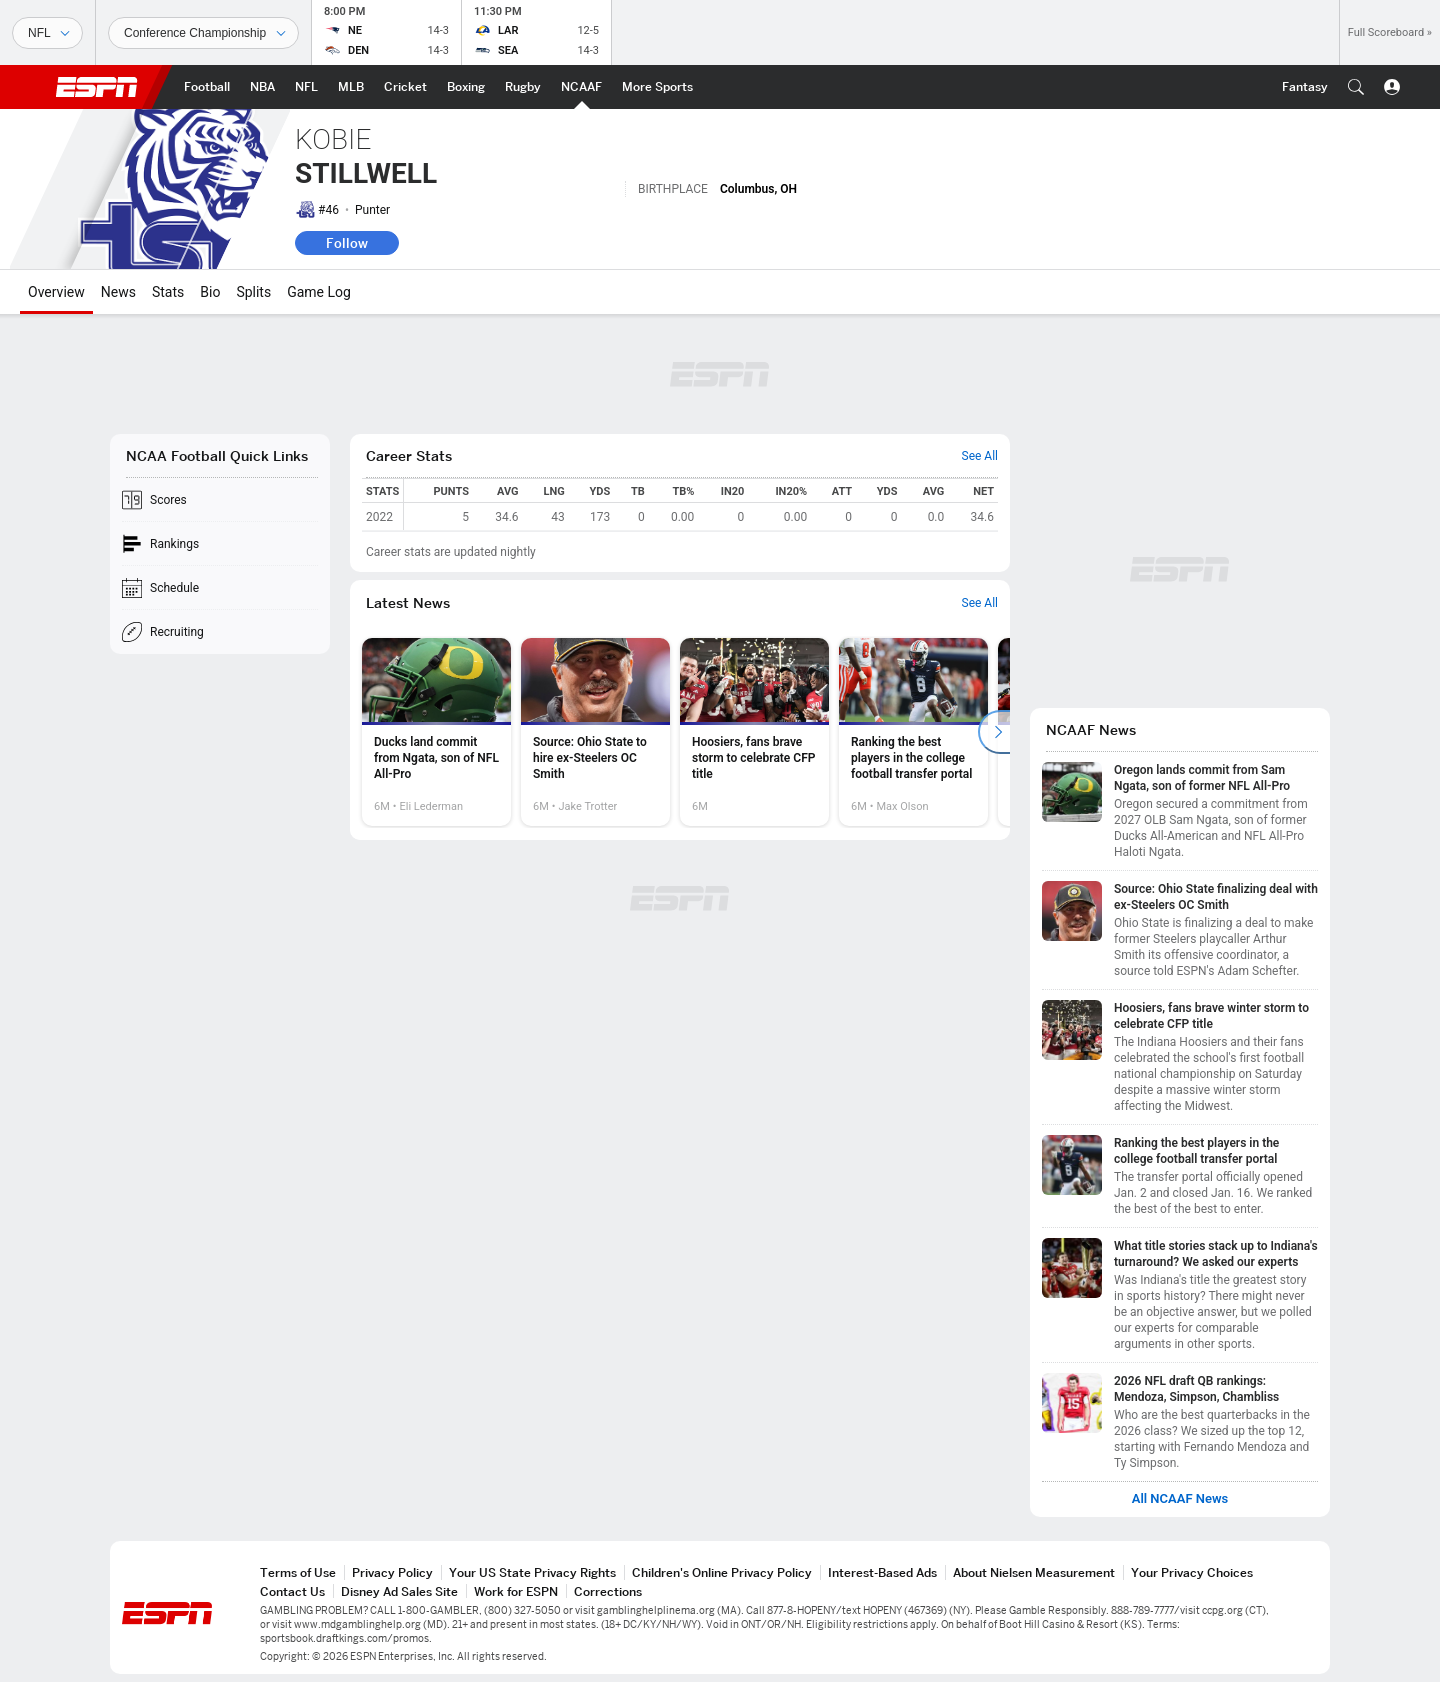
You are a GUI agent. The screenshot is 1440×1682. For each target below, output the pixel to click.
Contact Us (292, 1591)
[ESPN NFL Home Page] (306, 87)
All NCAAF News (1180, 1499)
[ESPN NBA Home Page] (262, 87)
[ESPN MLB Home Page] (351, 87)
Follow (347, 243)
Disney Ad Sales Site (399, 1591)
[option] (436, 732)
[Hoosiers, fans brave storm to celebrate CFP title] (754, 732)
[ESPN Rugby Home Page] (523, 87)
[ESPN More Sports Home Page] (657, 87)
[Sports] (47, 33)
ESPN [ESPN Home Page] (97, 87)
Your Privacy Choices (1192, 1572)
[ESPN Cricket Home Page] (405, 87)
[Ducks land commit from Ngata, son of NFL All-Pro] (436, 732)
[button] (1356, 87)
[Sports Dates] (203, 33)
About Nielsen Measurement (1034, 1572)
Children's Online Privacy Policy (722, 1572)
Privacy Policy (392, 1572)
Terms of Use (298, 1572)
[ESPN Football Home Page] (207, 87)
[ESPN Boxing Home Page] (466, 87)
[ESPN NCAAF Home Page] (581, 87)
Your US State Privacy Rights (532, 1572)
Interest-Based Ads (882, 1572)
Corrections (608, 1591)
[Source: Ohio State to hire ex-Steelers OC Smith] (595, 732)
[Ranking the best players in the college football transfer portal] (913, 732)
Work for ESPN (516, 1591)
